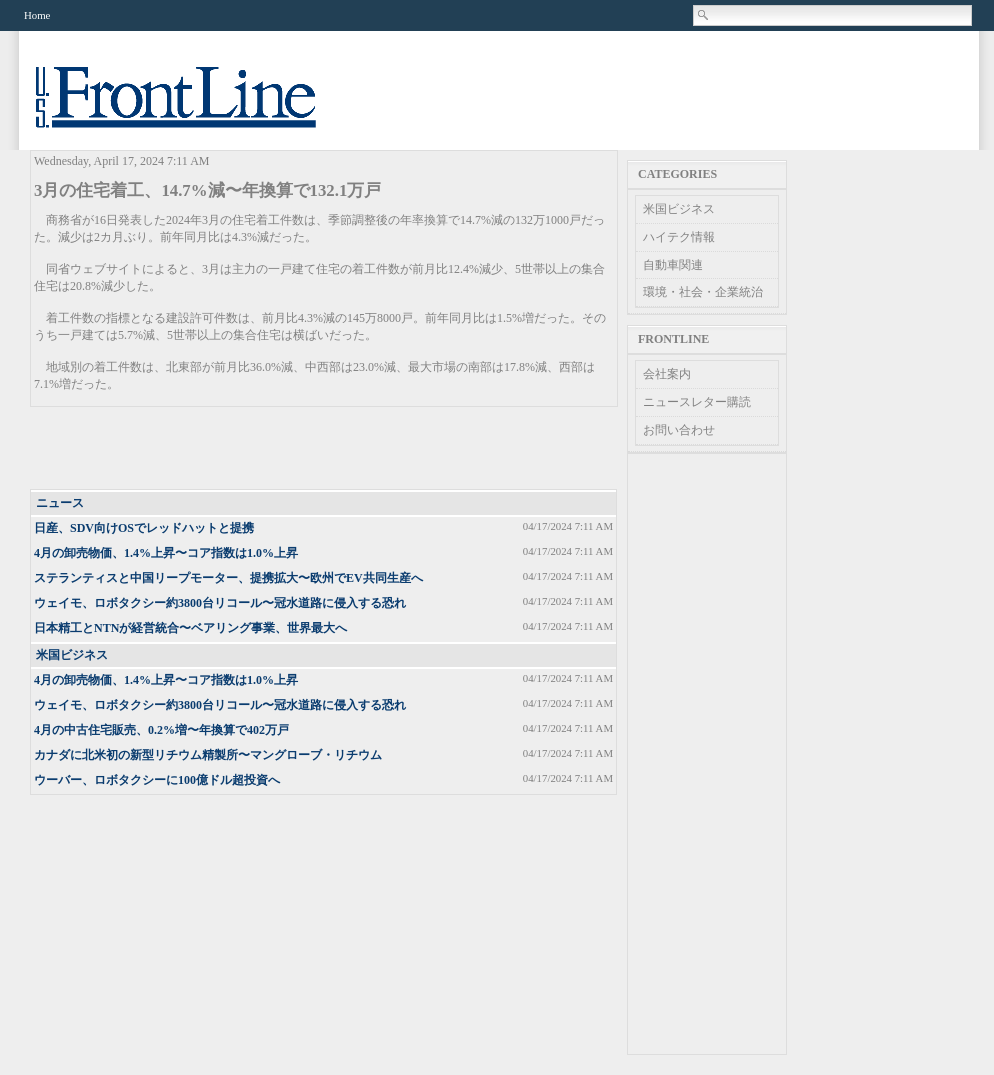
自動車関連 (673, 265)
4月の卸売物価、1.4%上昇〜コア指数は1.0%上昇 (166, 553)
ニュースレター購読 (697, 402)
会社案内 (667, 374)
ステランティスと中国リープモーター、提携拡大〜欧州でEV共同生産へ (228, 578)
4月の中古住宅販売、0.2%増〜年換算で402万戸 (161, 730)
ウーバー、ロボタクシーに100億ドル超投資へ (157, 780)
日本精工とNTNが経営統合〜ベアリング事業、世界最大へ (190, 628)
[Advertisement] (325, 449)
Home (37, 15)
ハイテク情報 (679, 237)
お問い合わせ (679, 430)
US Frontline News (196, 108)
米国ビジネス (72, 655)
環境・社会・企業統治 (703, 292)
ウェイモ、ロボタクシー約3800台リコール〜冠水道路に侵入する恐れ (220, 603)
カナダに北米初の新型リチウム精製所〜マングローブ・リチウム (208, 755)
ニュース (60, 503)
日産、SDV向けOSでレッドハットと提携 (144, 528)
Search (704, 15)
